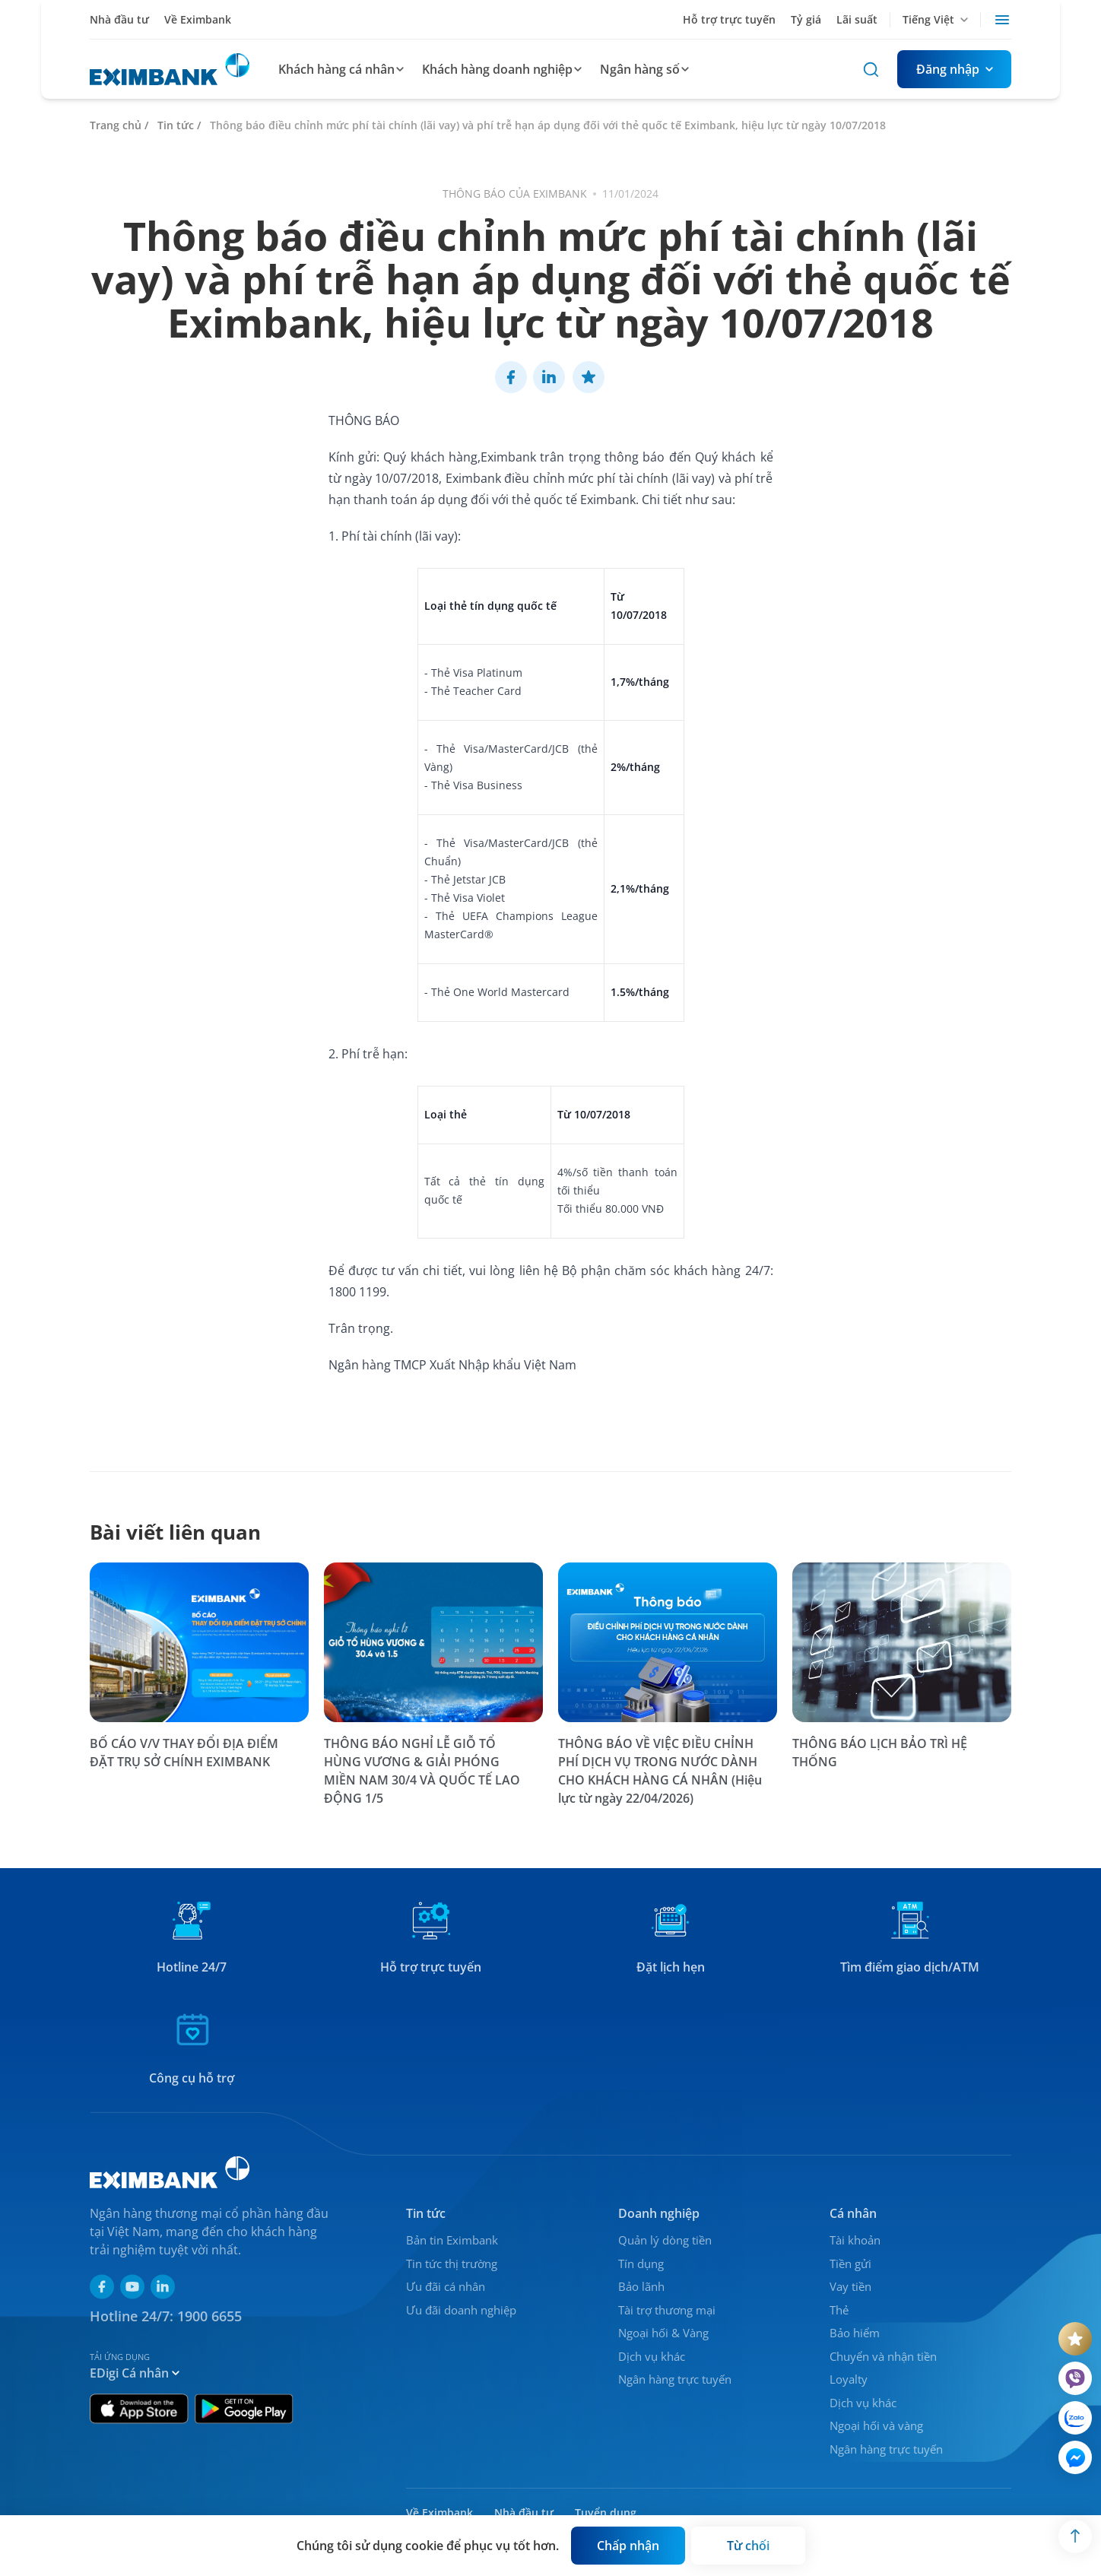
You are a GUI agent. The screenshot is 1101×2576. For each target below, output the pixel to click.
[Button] (954, 69)
